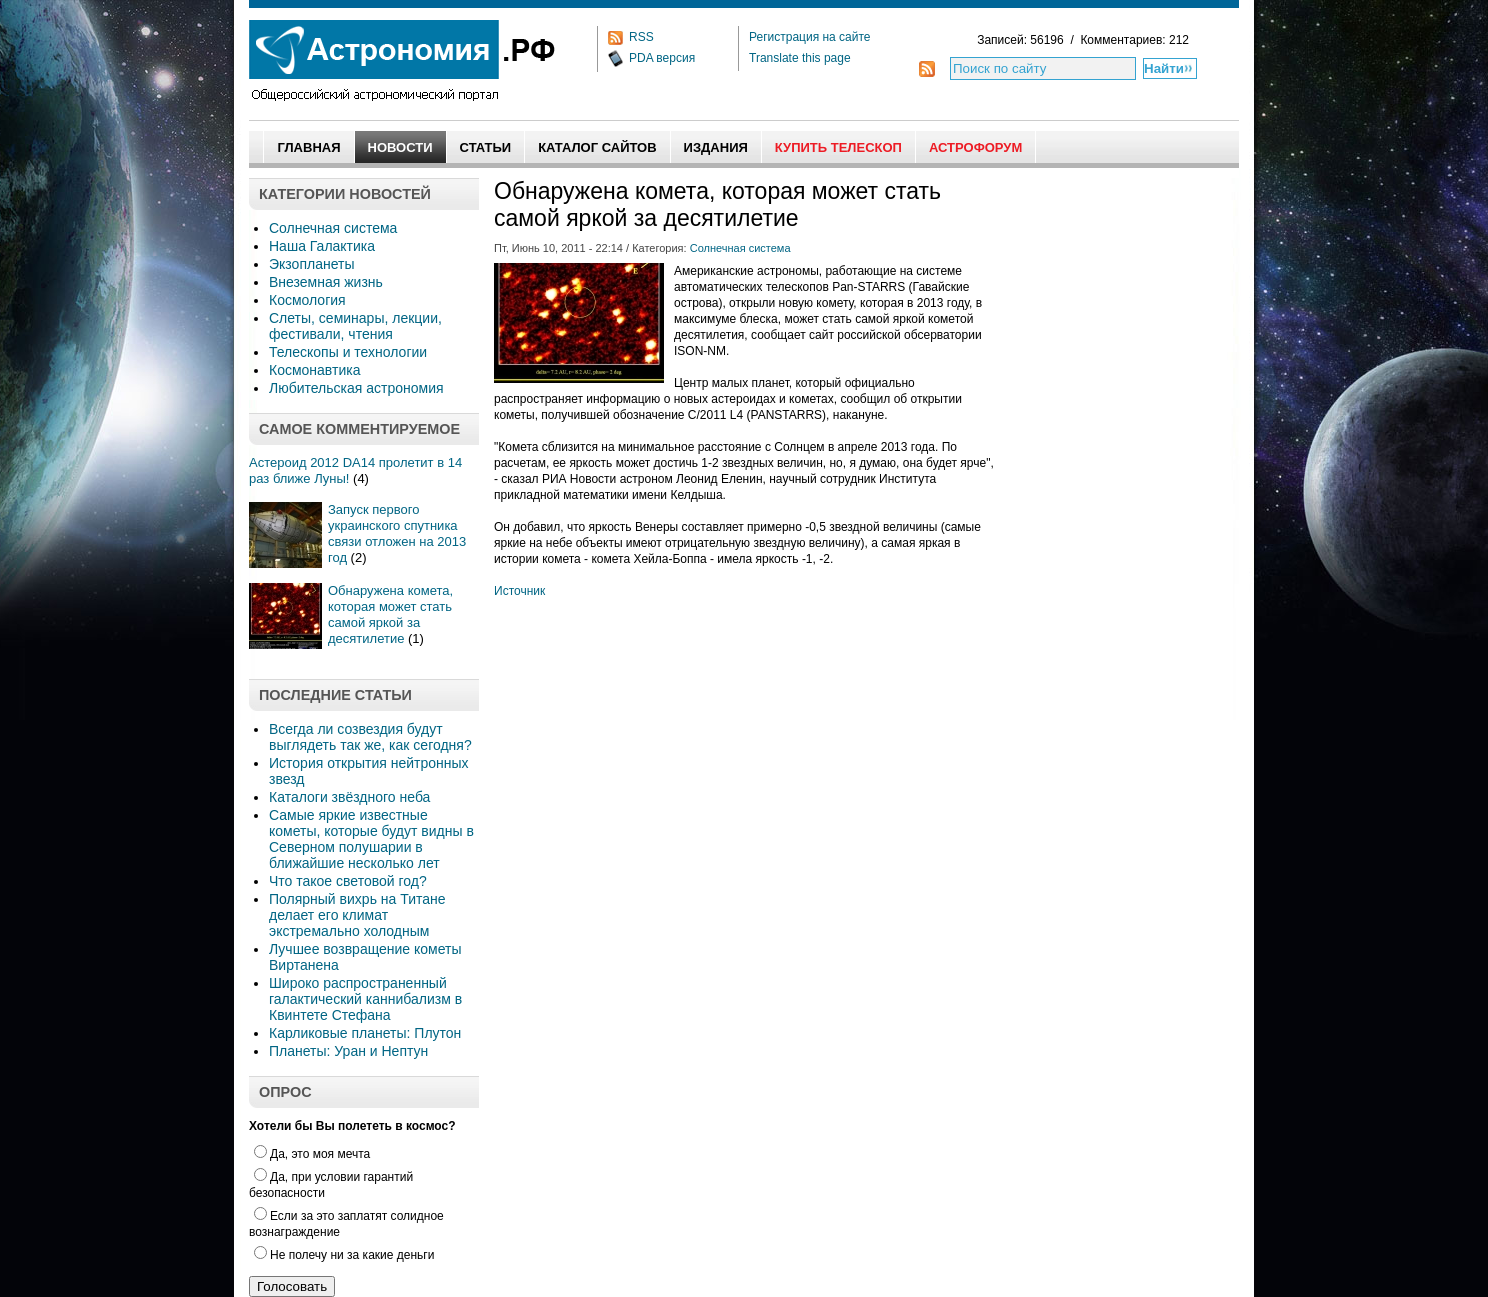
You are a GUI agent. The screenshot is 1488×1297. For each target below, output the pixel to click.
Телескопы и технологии (348, 352)
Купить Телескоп (838, 147)
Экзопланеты (311, 264)
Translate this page (800, 58)
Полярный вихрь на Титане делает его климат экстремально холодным (357, 915)
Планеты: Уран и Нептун (348, 1051)
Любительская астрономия (356, 388)
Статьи (486, 147)
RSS (641, 37)
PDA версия (662, 58)
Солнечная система (333, 228)
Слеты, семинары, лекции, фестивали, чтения (355, 326)
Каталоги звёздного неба (349, 797)
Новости (400, 147)
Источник (519, 591)
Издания (716, 147)
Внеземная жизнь (326, 282)
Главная (308, 147)
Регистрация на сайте (810, 37)
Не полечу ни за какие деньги (344, 1255)
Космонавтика (314, 370)
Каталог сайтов (597, 147)
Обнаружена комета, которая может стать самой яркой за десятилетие (390, 614)
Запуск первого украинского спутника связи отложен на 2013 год (397, 533)
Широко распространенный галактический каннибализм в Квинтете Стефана (365, 999)
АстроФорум (975, 147)
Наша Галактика (322, 246)
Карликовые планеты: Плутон (365, 1033)
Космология (307, 300)
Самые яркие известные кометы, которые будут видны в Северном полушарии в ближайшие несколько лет (371, 839)
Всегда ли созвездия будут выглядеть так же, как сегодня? (370, 737)
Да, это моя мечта (312, 1154)
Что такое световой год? (348, 881)
